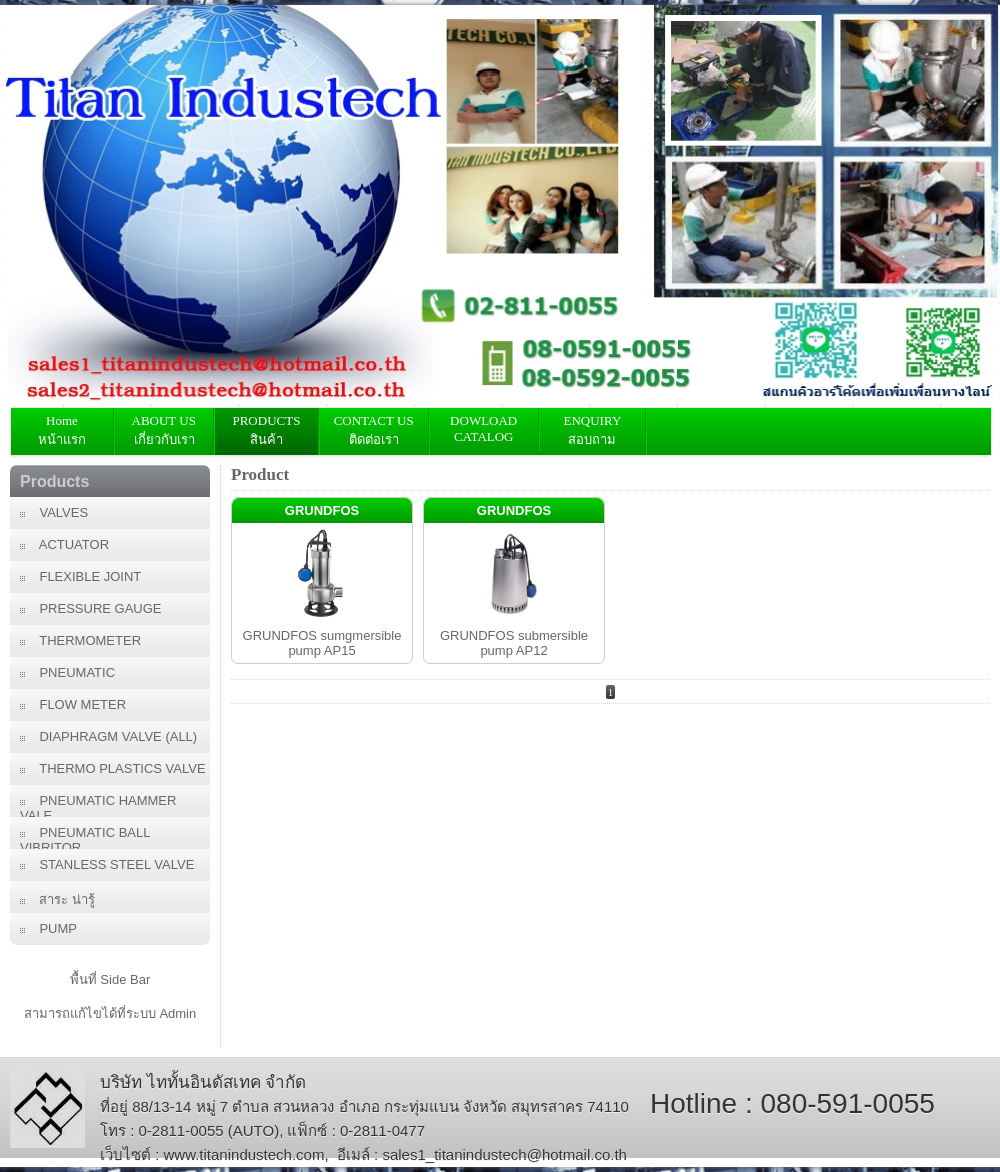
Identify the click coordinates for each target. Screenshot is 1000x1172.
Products (54, 481)
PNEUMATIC (67, 672)
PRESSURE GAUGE (91, 608)
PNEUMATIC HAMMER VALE (98, 805)
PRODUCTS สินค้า (266, 430)
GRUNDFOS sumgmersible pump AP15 (322, 643)
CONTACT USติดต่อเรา (374, 430)
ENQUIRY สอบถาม (592, 430)
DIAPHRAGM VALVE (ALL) (108, 736)
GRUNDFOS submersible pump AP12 (514, 643)
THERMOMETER (80, 640)
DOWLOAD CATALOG (484, 428)
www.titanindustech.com (244, 1154)
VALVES (54, 512)
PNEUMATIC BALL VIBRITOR (85, 837)
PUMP (48, 928)
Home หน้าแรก (62, 430)
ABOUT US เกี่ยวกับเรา (164, 430)
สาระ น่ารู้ (57, 899)
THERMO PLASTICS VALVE (113, 768)
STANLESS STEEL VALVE (107, 864)
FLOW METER (73, 704)
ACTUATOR (64, 544)
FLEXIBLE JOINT (80, 576)
